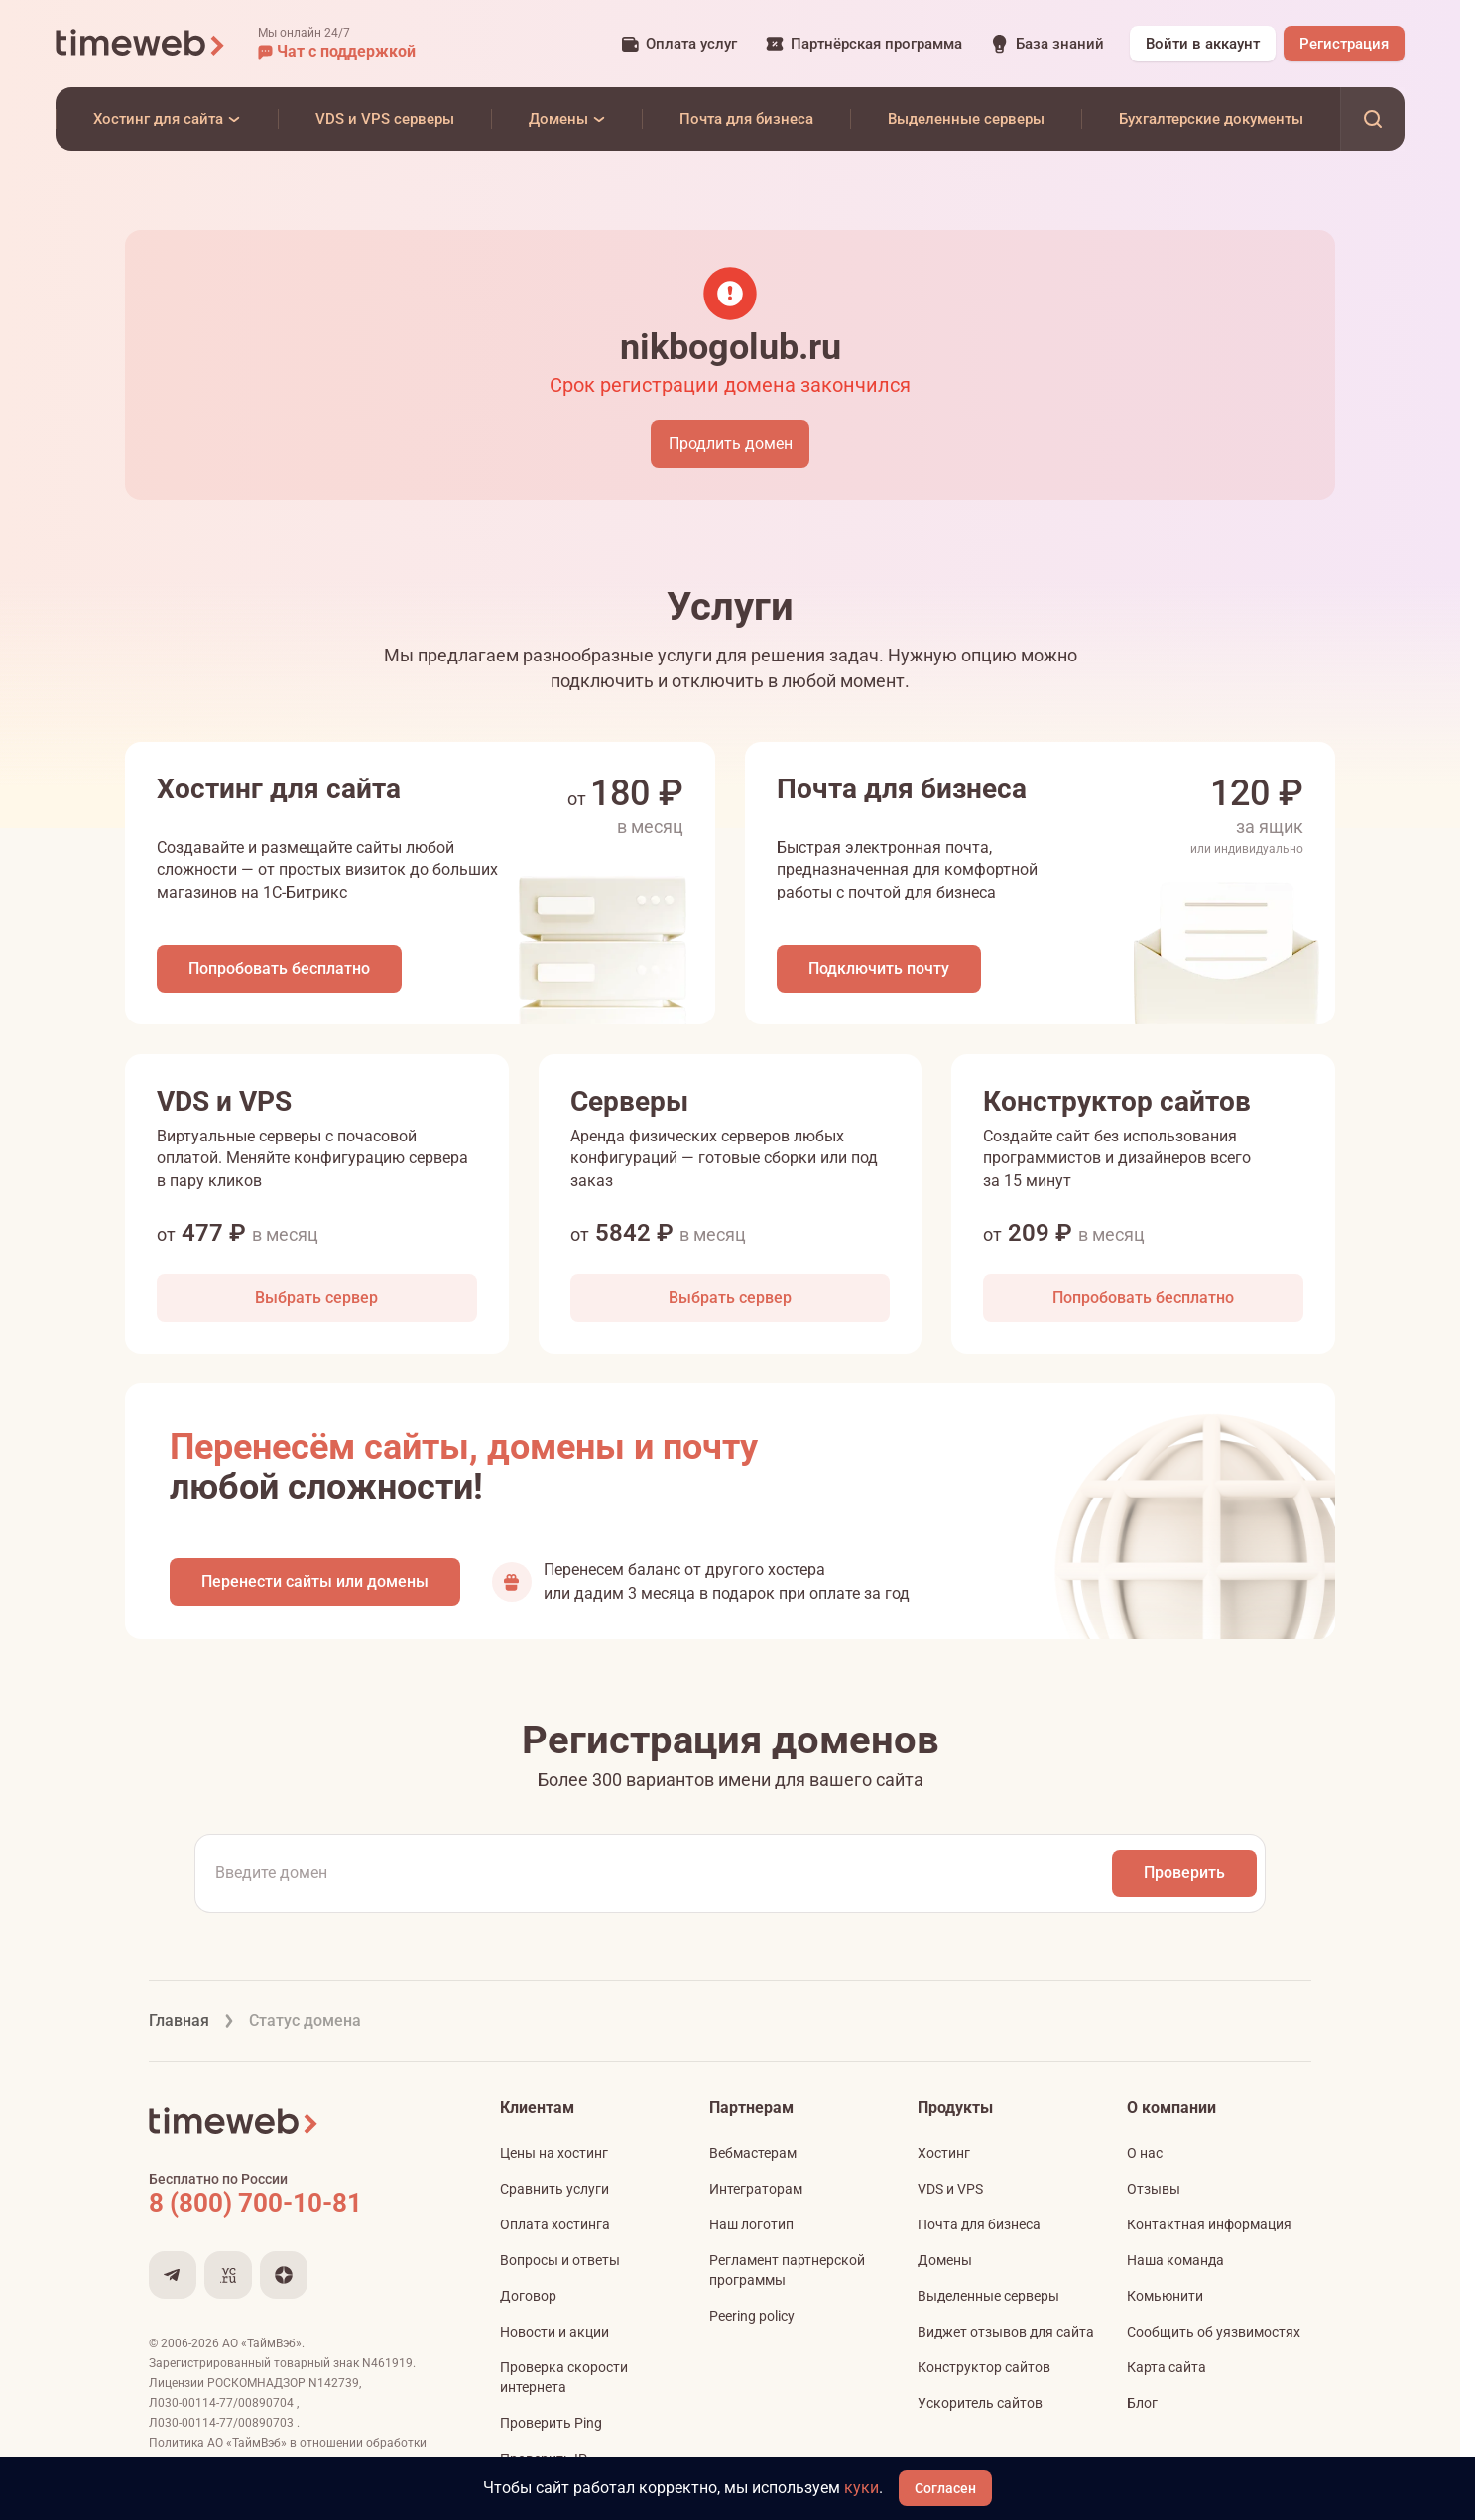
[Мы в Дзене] (283, 2275)
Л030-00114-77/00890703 (223, 2423)
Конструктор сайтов (984, 2367)
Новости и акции (554, 2332)
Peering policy (752, 2316)
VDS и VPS (950, 2189)
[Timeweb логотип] (141, 43)
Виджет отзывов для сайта (1006, 2332)
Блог (1142, 2403)
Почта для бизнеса (979, 2224)
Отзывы (1153, 2189)
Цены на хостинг (554, 2153)
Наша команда (1175, 2260)
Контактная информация (1209, 2224)
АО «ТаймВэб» (262, 2343)
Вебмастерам (753, 2153)
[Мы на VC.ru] (228, 2275)
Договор (528, 2296)
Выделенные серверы (988, 2296)
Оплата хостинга (555, 2224)
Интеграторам (755, 2189)
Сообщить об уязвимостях (1213, 2332)
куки (861, 2487)
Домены (945, 2260)
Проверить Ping (551, 2423)
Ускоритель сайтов (980, 2403)
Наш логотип (751, 2224)
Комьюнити (1165, 2296)
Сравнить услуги (554, 2189)
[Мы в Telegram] (172, 2275)
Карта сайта (1166, 2367)
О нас (1145, 2153)
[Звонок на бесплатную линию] (297, 2203)
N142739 (333, 2383)
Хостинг (944, 2153)
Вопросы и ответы (560, 2260)
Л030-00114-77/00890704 (223, 2403)
